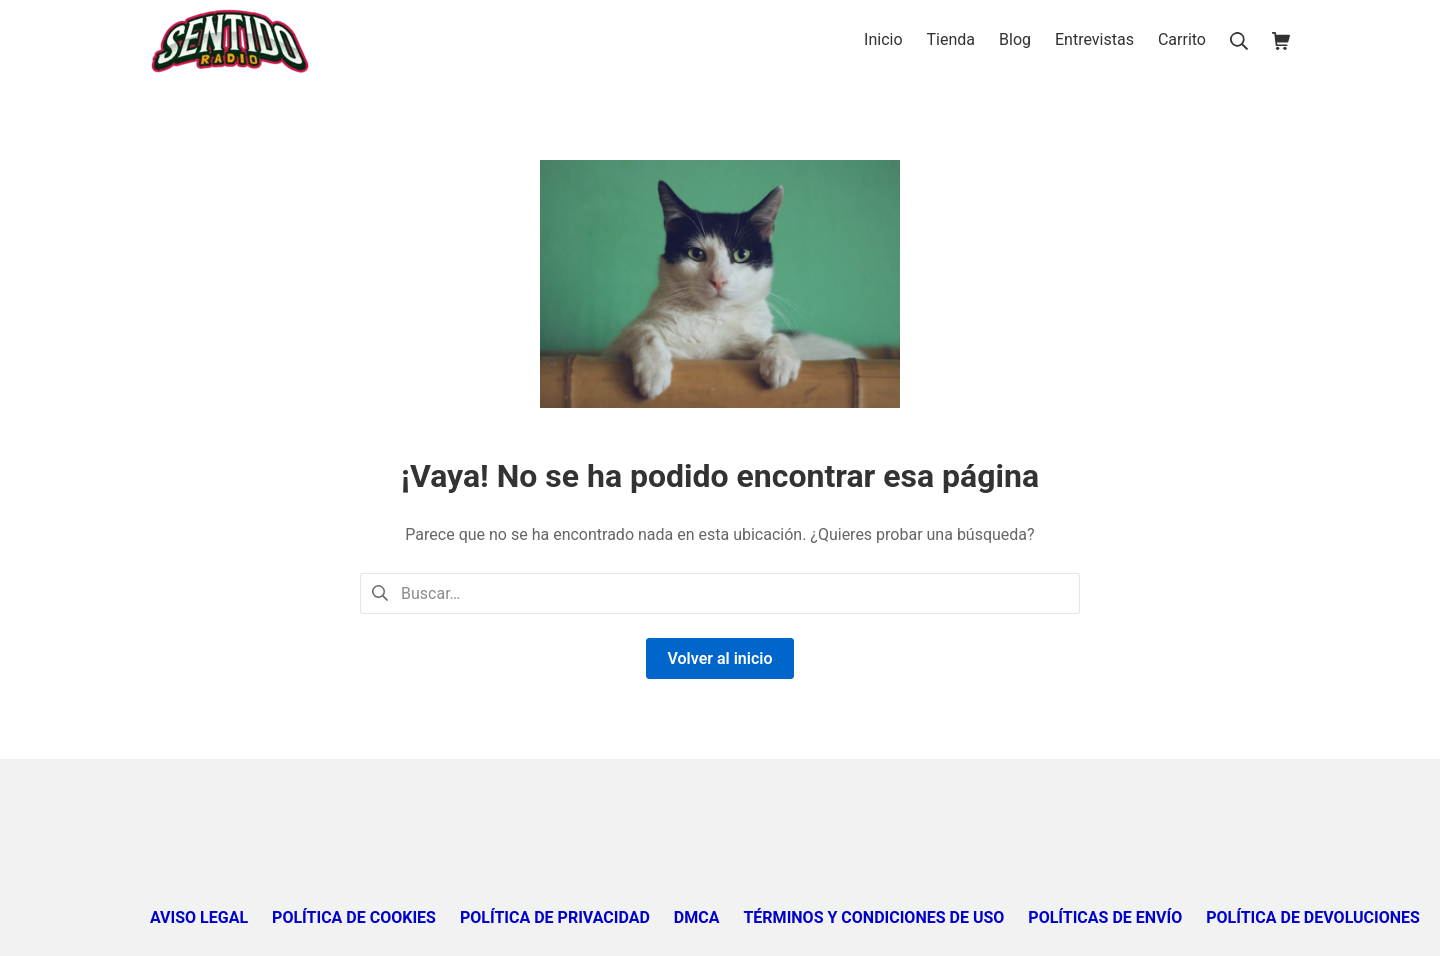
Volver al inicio (719, 658)
